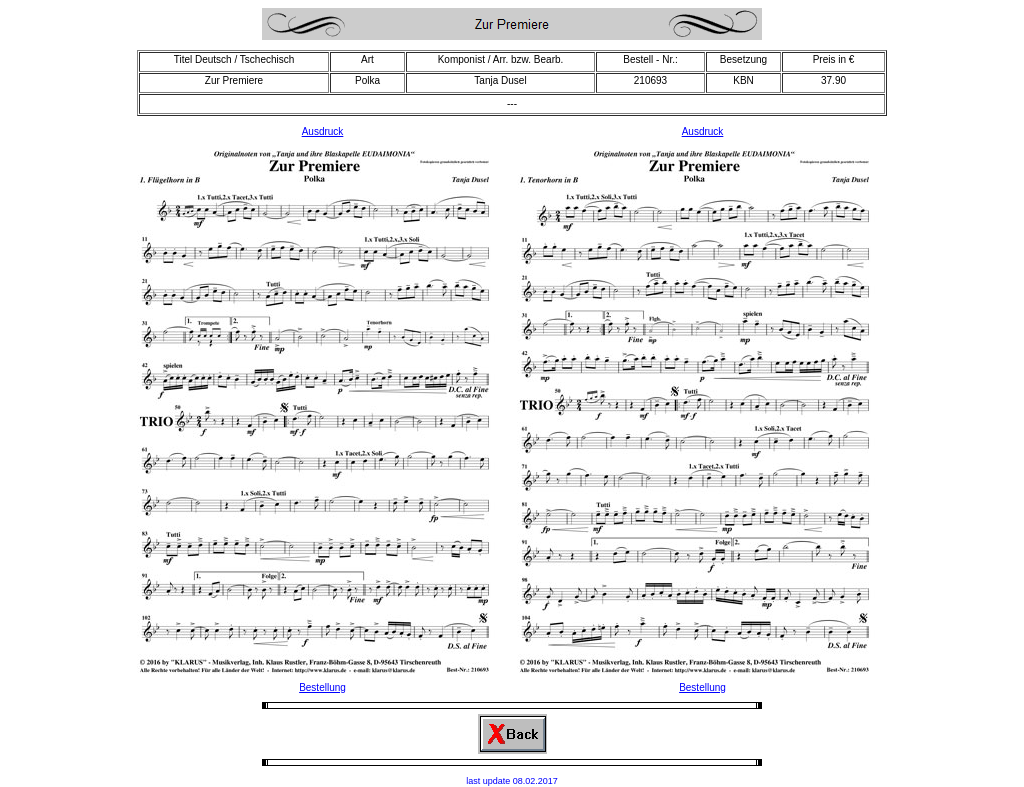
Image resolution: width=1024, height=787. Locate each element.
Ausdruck (323, 131)
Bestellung (322, 687)
